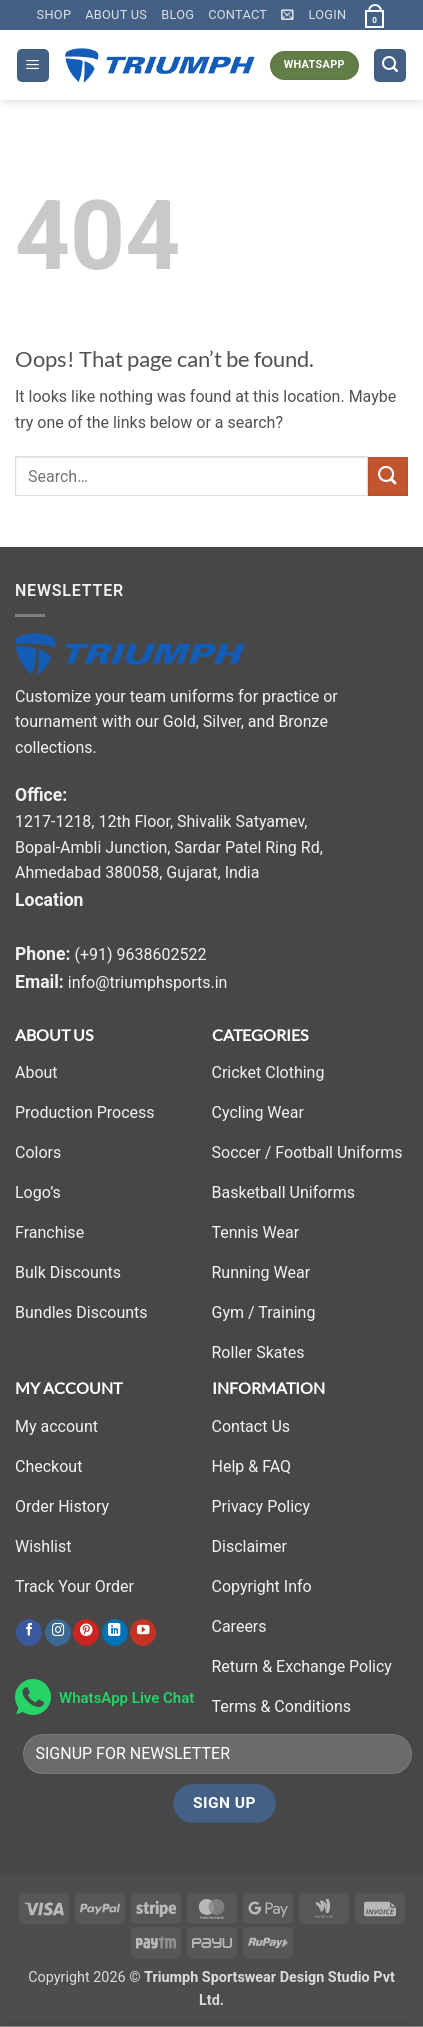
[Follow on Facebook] (29, 1632)
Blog (177, 14)
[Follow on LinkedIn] (115, 1632)
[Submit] (388, 476)
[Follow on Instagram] (58, 1632)
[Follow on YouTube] (143, 1632)
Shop (54, 14)
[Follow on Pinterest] (86, 1632)
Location (49, 900)
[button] (287, 14)
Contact (237, 14)
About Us (116, 14)
